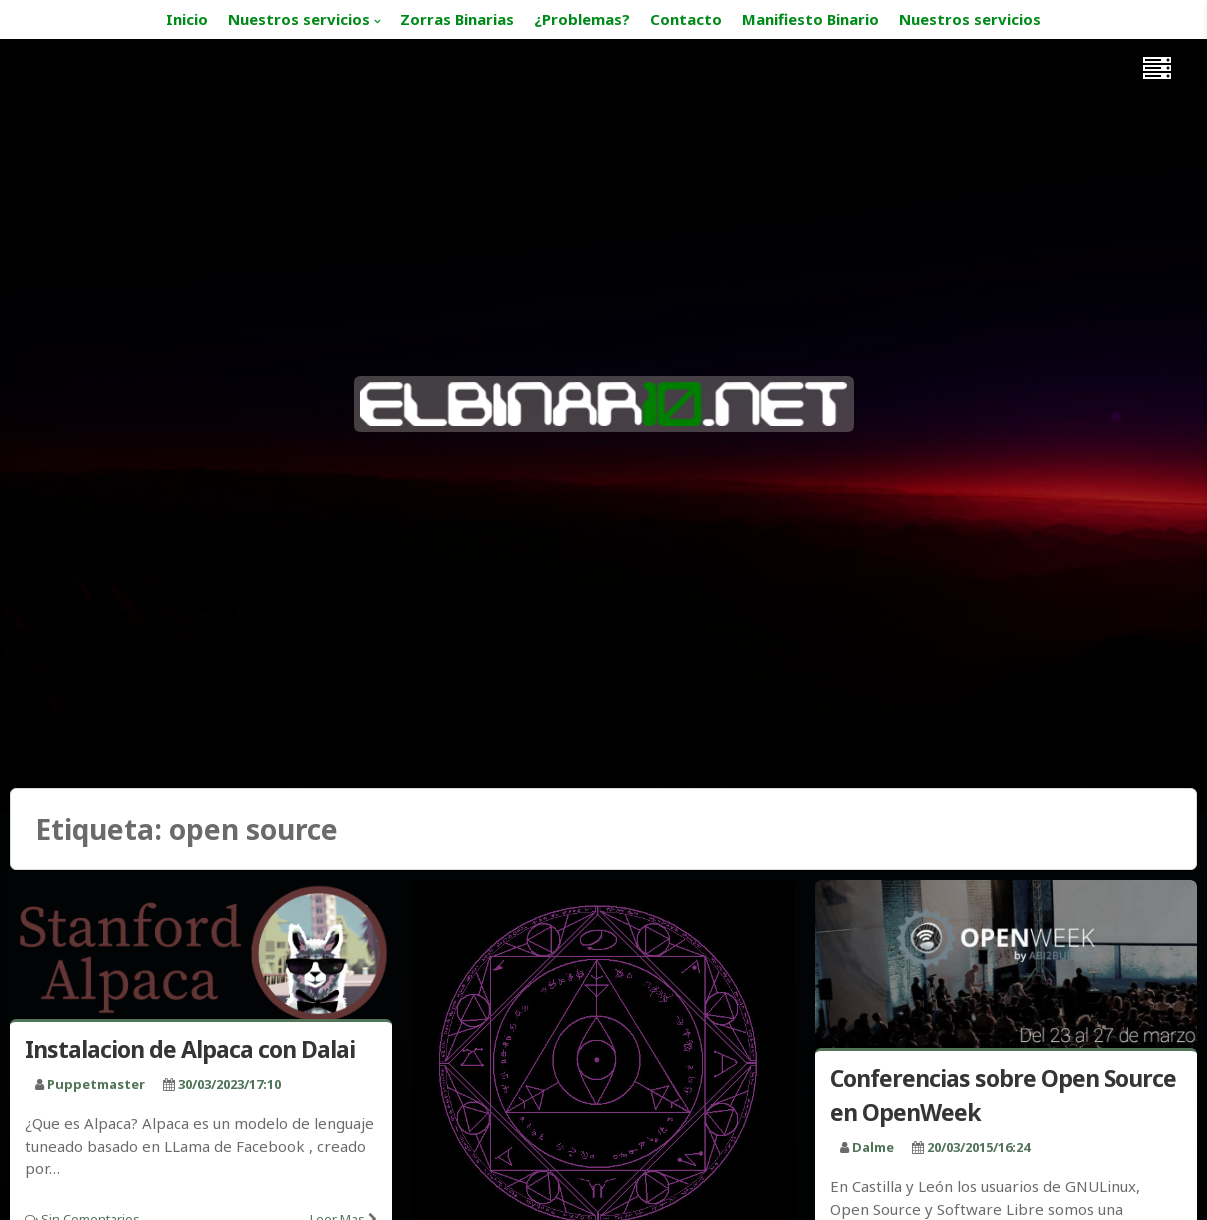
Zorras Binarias (457, 19)
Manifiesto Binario (810, 19)
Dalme (873, 1147)
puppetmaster (96, 1084)
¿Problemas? (582, 19)
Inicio (187, 19)
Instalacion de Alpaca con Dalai (190, 1049)
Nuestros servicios (299, 19)
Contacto (686, 19)
